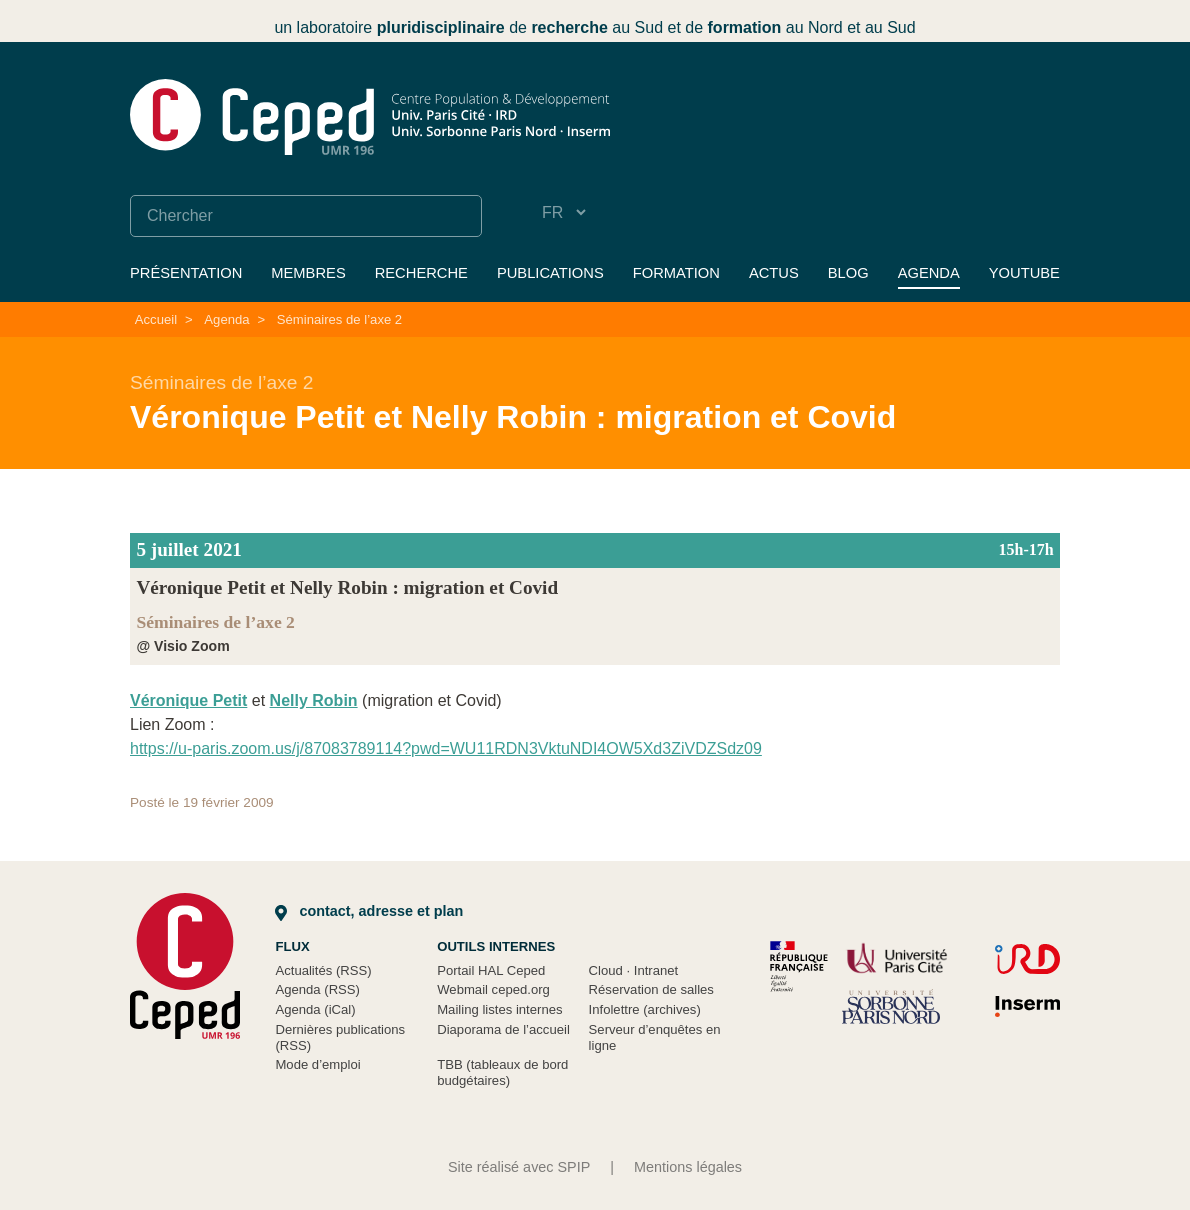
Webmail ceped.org (493, 989)
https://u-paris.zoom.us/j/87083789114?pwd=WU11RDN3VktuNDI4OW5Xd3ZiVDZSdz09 (446, 748)
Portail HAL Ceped (491, 970)
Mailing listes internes (499, 1009)
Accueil (156, 319)
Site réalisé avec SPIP (519, 1167)
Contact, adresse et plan (369, 911)
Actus (774, 273)
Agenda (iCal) (315, 1009)
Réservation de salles (651, 989)
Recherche (421, 273)
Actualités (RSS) (323, 970)
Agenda (929, 273)
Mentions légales (688, 1167)
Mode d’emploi (317, 1064)
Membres (308, 273)
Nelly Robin (314, 700)
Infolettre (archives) (645, 1009)
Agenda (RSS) (317, 989)
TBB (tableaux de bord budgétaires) (502, 1072)
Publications (550, 273)
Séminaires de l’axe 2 (339, 319)
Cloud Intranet (634, 970)
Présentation (186, 273)
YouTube (1024, 273)
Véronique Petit (188, 700)
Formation (676, 273)
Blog (848, 273)
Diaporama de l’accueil (503, 1029)
